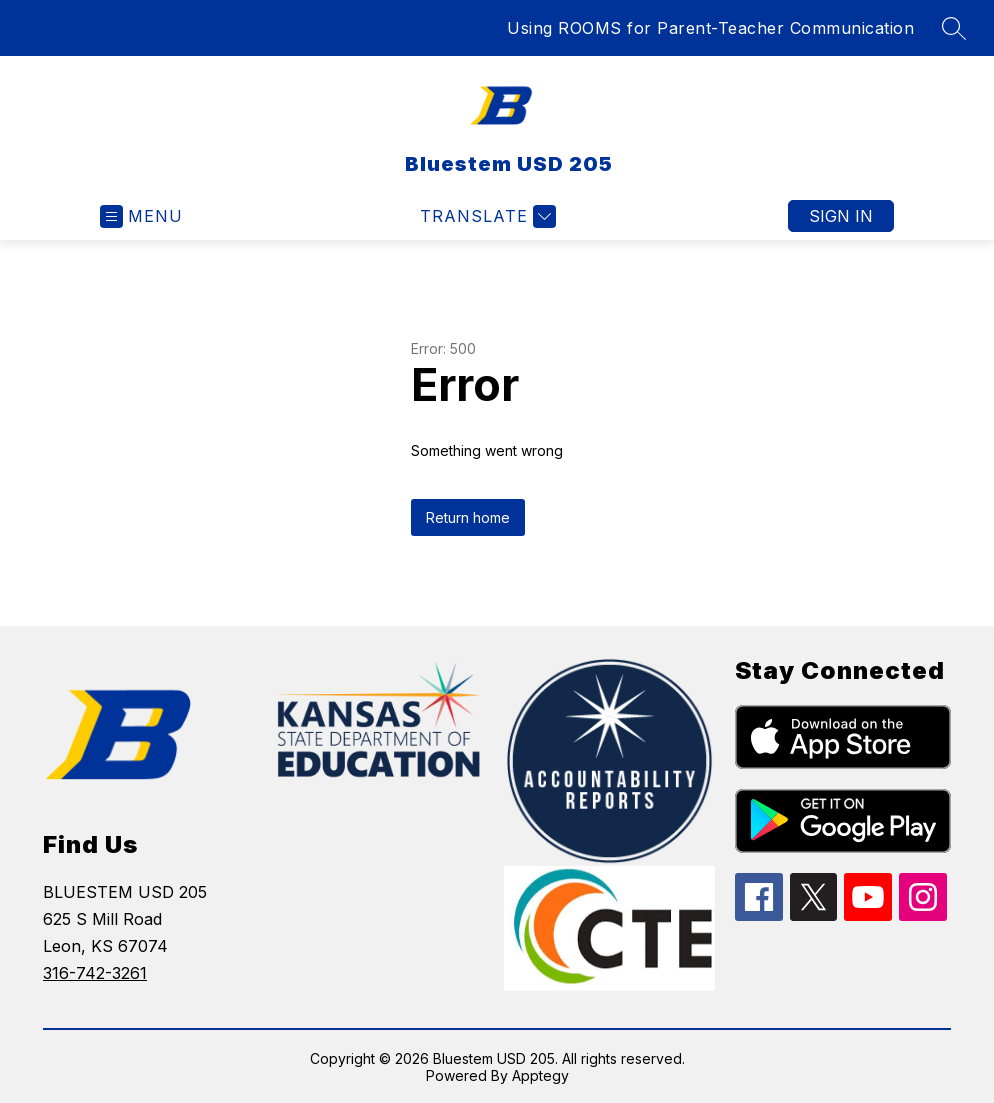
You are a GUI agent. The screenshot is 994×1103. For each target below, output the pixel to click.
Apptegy (540, 1075)
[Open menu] (141, 216)
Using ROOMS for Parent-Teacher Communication (710, 28)
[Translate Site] (485, 216)
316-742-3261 (95, 973)
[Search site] (954, 28)
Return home (468, 517)
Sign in (841, 216)
